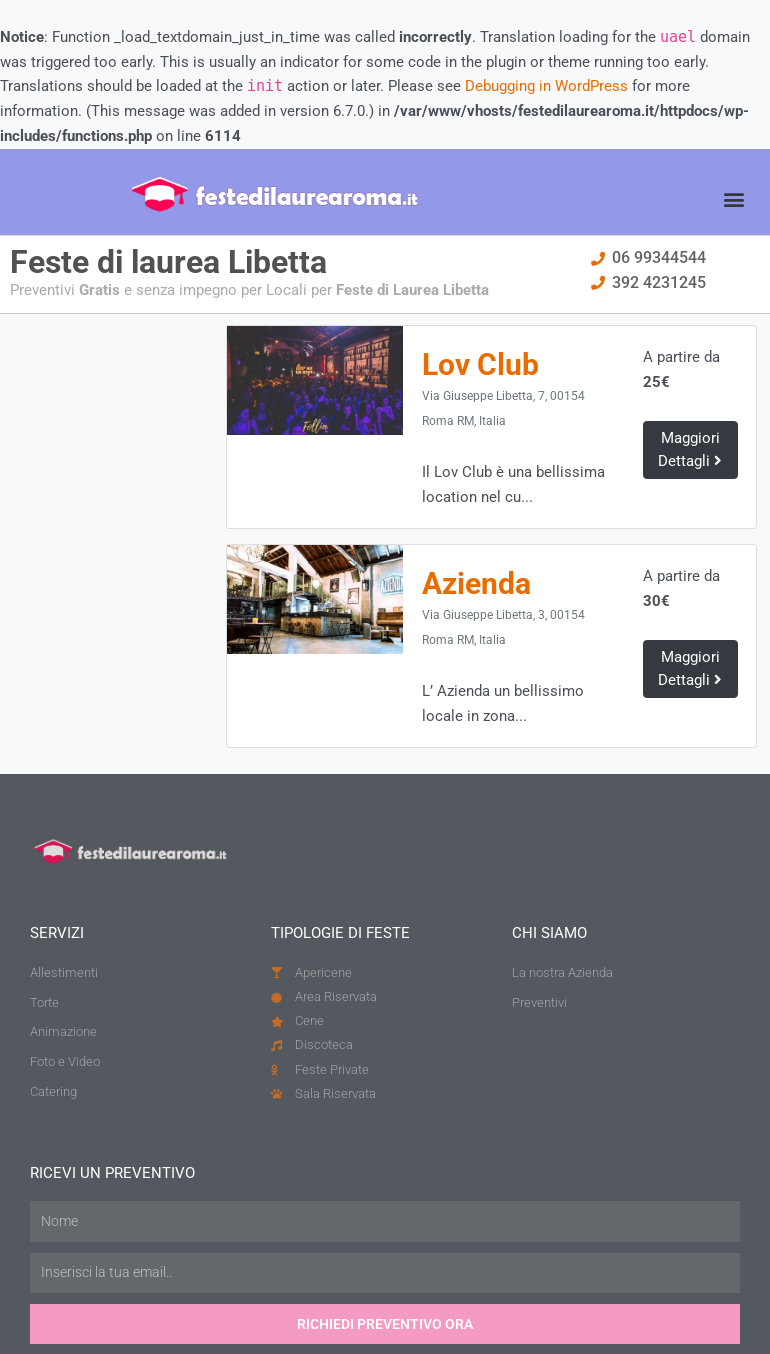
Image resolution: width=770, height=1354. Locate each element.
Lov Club (484, 365)
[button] (733, 198)
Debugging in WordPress (546, 86)
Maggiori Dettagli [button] (690, 449)
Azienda (480, 586)
